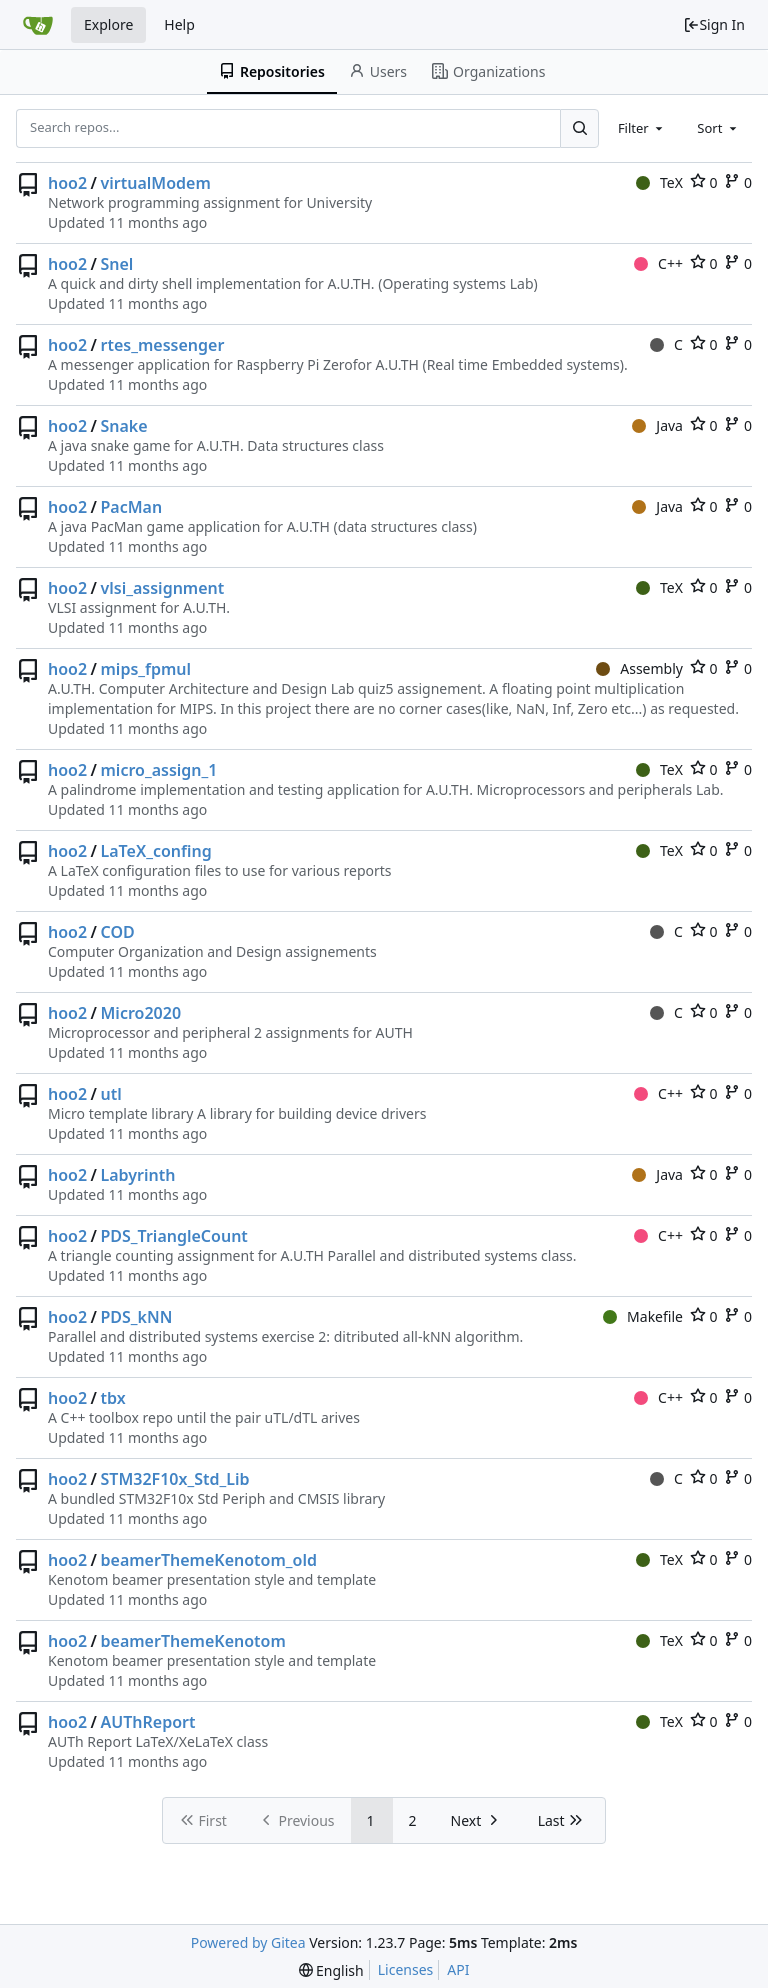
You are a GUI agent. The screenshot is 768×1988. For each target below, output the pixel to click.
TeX (659, 182)
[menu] (331, 1970)
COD (118, 932)
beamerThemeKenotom (193, 1641)
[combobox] (642, 128)
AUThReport (148, 1722)
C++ (658, 263)
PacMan (132, 507)
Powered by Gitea (248, 1942)
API (458, 1969)
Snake (124, 426)
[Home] (38, 25)
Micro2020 (141, 1013)
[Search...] (579, 128)
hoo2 (67, 183)
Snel (117, 264)
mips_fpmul (146, 669)
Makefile (643, 1316)
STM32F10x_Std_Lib (175, 1479)
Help (179, 24)
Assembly (639, 668)
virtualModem (156, 183)
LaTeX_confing (156, 851)
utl (111, 1094)
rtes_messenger (163, 345)
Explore (108, 24)
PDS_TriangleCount (174, 1236)
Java (657, 425)
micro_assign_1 (159, 770)
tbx (113, 1398)
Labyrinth (138, 1175)
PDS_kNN (137, 1317)
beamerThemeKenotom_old (209, 1560)
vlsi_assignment (163, 588)
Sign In (714, 24)
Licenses (406, 1969)
